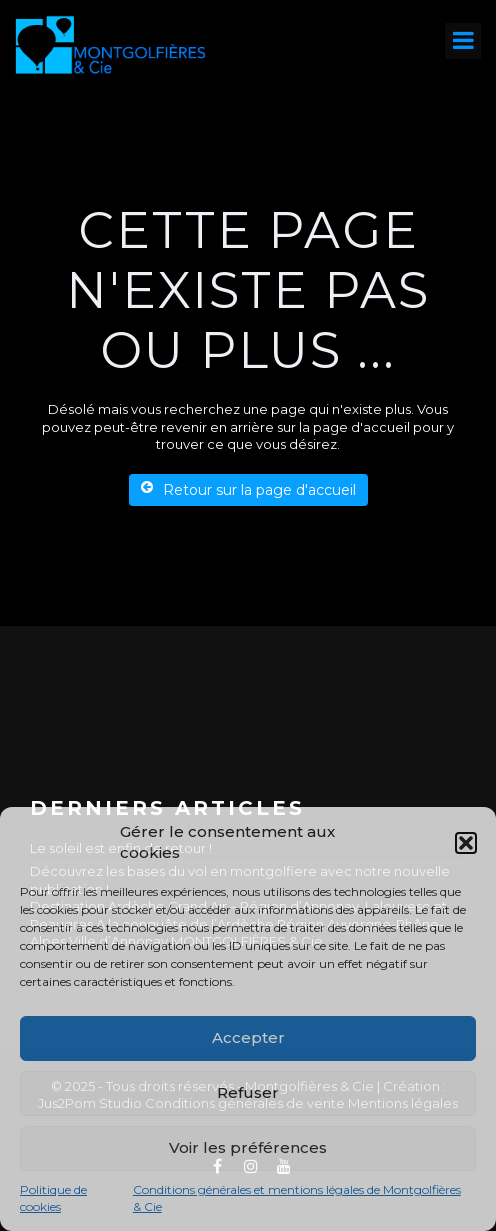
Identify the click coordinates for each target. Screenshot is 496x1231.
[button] (466, 843)
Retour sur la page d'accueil (248, 489)
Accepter (248, 1037)
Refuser (248, 1092)
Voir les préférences (248, 1147)
